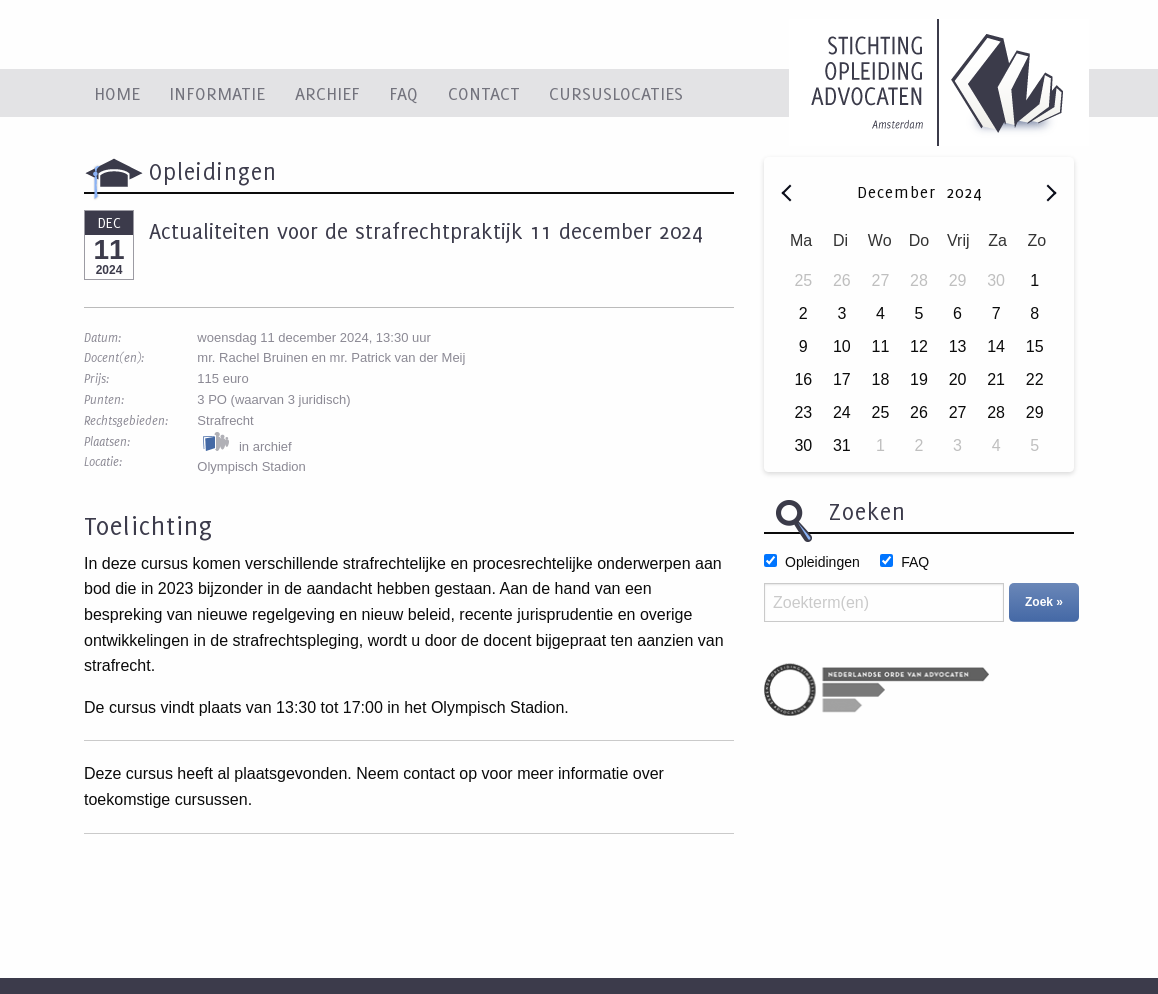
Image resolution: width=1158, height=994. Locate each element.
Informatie (217, 93)
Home (117, 93)
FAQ (403, 93)
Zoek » (1044, 602)
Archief (327, 93)
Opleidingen (822, 562)
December (899, 192)
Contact (484, 93)
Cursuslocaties (616, 93)
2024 (964, 192)
